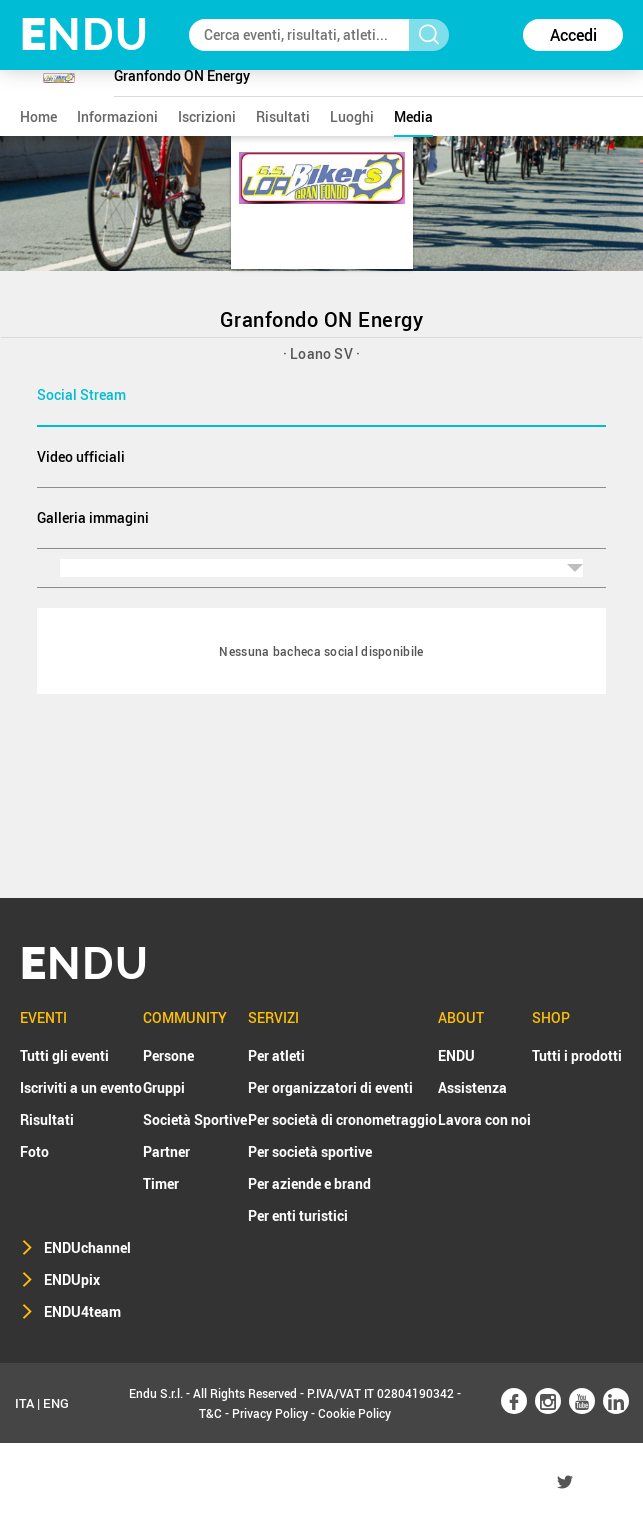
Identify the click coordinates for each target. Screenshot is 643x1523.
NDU (84, 34)
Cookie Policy (354, 1413)
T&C (210, 1413)
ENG (56, 1403)
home (38, 116)
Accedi (573, 35)
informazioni (117, 116)
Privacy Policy (270, 1413)
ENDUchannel (87, 1247)
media (413, 116)
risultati (283, 116)
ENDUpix (72, 1279)
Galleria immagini (93, 517)
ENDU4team (82, 1311)
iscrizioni (207, 116)
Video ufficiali (81, 456)
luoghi (352, 116)
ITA (24, 1403)
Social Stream (81, 394)
